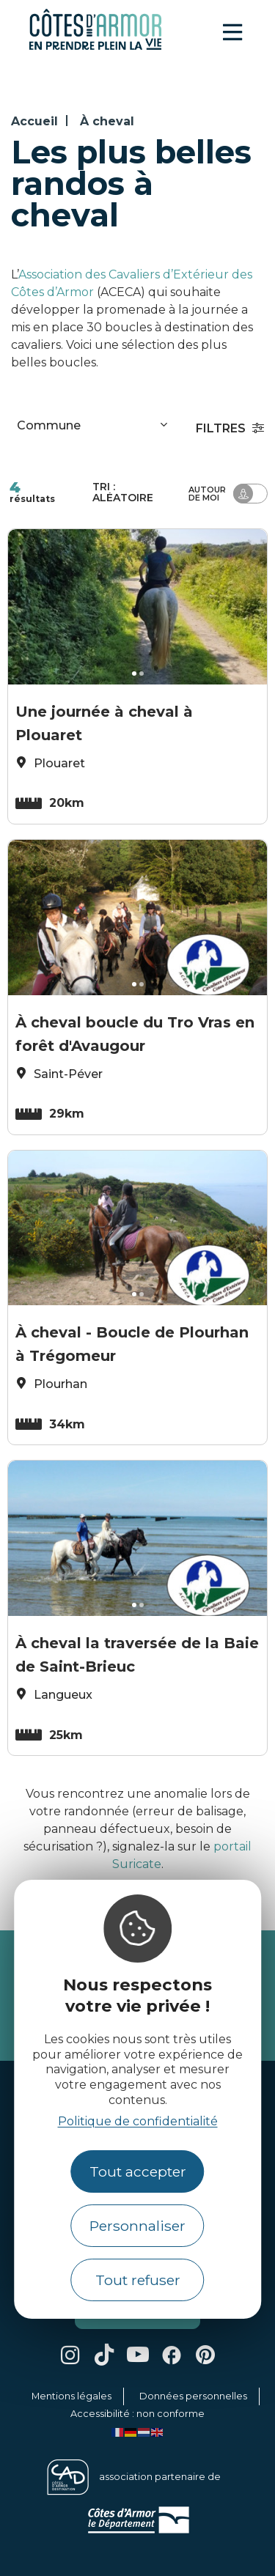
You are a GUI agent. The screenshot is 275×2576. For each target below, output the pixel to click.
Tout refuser (137, 2280)
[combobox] (94, 428)
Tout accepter (137, 2171)
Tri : (122, 492)
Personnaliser (137, 2225)
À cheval (107, 121)
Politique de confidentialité (138, 2121)
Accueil (34, 121)
